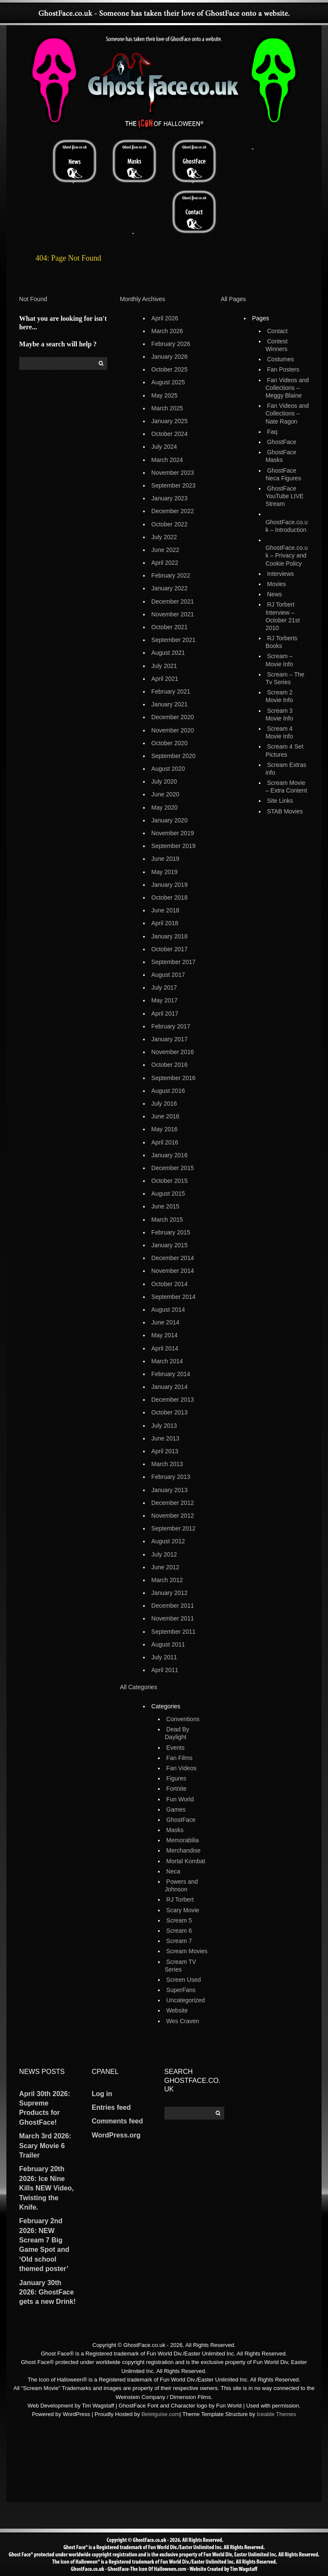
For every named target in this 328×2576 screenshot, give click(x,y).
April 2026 (164, 318)
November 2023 (172, 472)
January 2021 (169, 704)
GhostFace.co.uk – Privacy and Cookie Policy (287, 555)
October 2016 (169, 1064)
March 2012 (167, 1580)
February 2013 (170, 1476)
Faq (272, 431)
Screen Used (183, 1979)
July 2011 (164, 1657)
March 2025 (167, 408)
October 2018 (169, 897)
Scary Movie (182, 1910)
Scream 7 (179, 1940)
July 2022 (164, 537)
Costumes (280, 359)
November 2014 (172, 1270)
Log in (102, 2093)
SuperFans (180, 1989)
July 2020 (164, 781)
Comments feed (117, 2121)
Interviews (280, 573)
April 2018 (164, 923)
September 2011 (173, 1631)
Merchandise (183, 1850)
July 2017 (164, 987)
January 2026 (169, 356)
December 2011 (172, 1605)
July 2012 (164, 1554)
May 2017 (164, 1000)
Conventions (182, 1719)
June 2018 (165, 910)
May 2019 (164, 871)
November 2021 (172, 614)
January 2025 (169, 421)
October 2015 (169, 1180)
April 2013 (164, 1451)
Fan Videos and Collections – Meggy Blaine (287, 388)
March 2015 (167, 1219)
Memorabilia (182, 1840)
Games (175, 1809)
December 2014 (172, 1258)
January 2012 (169, 1592)
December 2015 (172, 1168)
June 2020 (165, 794)
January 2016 (169, 1155)
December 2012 (172, 1502)
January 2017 (169, 1039)
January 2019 (169, 884)
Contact (277, 331)
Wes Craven (182, 2021)
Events (175, 1747)
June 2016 (165, 1116)
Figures (176, 1778)
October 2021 (169, 627)
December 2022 (172, 511)
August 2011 (168, 1644)
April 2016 (164, 1142)
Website (176, 2010)
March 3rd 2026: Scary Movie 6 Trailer (45, 2145)
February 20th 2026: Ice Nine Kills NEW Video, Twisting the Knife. (46, 2188)
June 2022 (165, 549)
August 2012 (168, 1541)
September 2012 (173, 1528)
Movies (276, 584)
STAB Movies (285, 811)
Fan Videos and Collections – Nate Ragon (287, 413)
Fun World (179, 1799)
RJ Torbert (179, 1899)
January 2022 (169, 588)
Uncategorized (185, 2000)
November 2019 (172, 833)
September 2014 (173, 1296)
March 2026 (167, 331)
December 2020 (172, 717)
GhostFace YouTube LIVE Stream (285, 496)
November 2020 (172, 730)
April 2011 (164, 1670)
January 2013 (169, 1490)
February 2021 (170, 691)
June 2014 (165, 1322)
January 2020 (169, 820)
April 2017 (164, 1013)
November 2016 (172, 1051)
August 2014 (168, 1309)
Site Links (280, 800)
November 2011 (172, 1618)
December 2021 (172, 601)
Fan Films (179, 1757)
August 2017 (168, 974)
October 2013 (169, 1412)
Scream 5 (179, 1920)
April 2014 (164, 1348)
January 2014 (169, 1386)
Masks (174, 1830)
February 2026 (170, 343)
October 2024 (169, 433)
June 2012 (165, 1567)
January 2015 (169, 1245)
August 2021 (168, 652)
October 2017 (169, 949)
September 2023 (173, 485)
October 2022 (169, 524)
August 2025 (168, 382)
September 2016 (173, 1078)
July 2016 (164, 1103)
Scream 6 (179, 1930)
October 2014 (169, 1284)
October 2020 (169, 743)
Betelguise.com (160, 2414)
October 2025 (169, 369)
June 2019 (165, 858)
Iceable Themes (276, 2414)
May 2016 (164, 1129)
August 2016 (168, 1090)
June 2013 (165, 1438)
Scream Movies (186, 1951)
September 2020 (173, 755)
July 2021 (164, 665)
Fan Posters (283, 369)
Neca (173, 1871)
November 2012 (172, 1515)
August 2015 (168, 1193)
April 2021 (164, 678)
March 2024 (167, 459)
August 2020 (168, 768)
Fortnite (176, 1788)
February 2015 (170, 1232)
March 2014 (167, 1361)
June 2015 (165, 1206)
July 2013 (164, 1425)
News (274, 594)
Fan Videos (181, 1768)
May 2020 (164, 807)
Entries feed (111, 2107)
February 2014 (170, 1374)
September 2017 (173, 961)
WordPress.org (116, 2135)
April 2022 (164, 562)
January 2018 (169, 936)
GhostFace (180, 1819)
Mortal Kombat (185, 1861)
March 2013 (167, 1464)
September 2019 (173, 845)
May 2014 (164, 1335)
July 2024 (164, 446)
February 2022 (170, 575)
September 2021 (173, 639)
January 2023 (169, 498)
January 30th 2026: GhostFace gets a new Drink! (47, 2292)
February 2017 (170, 1026)
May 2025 (164, 395)
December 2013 (172, 1399)
